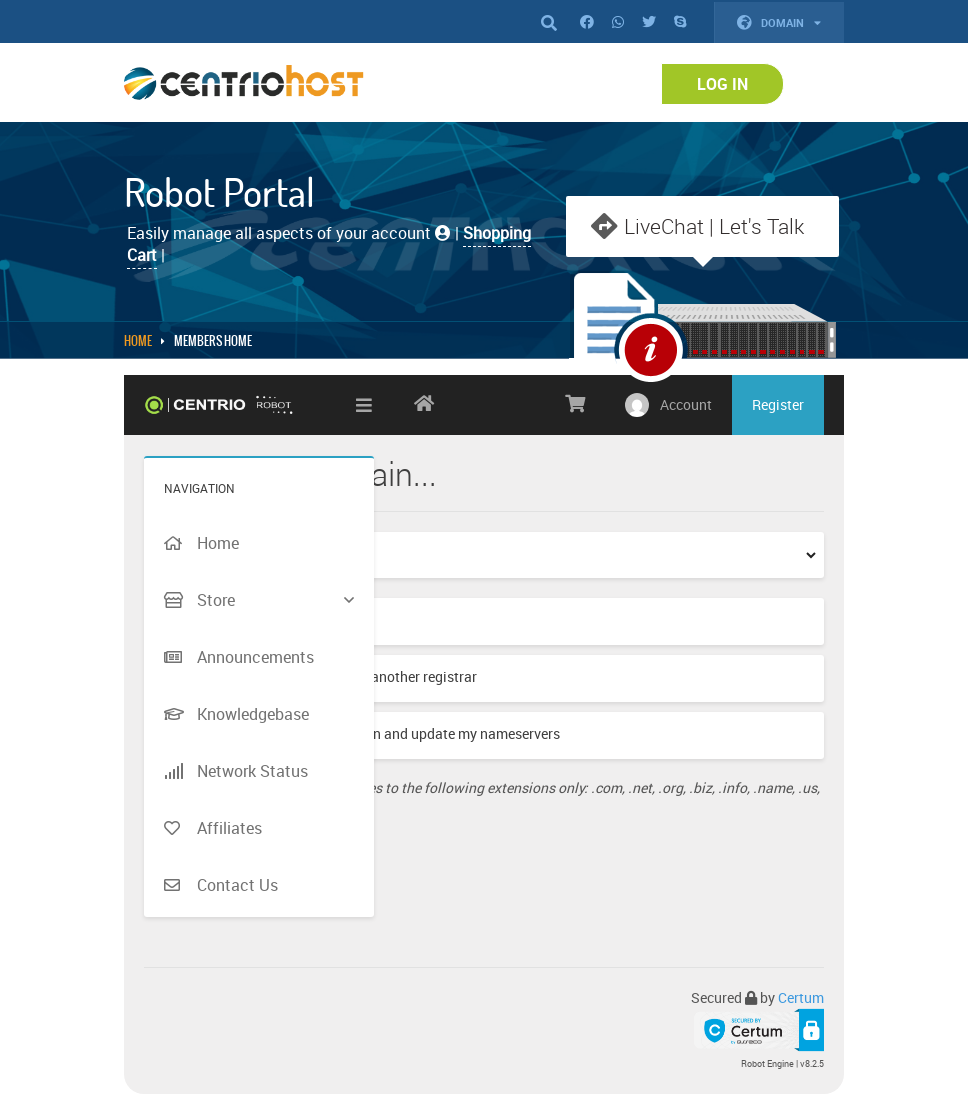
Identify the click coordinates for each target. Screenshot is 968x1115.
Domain (779, 22)
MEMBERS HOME (213, 346)
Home (138, 346)
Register (778, 409)
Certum (801, 1002)
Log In (722, 84)
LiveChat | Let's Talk (714, 226)
